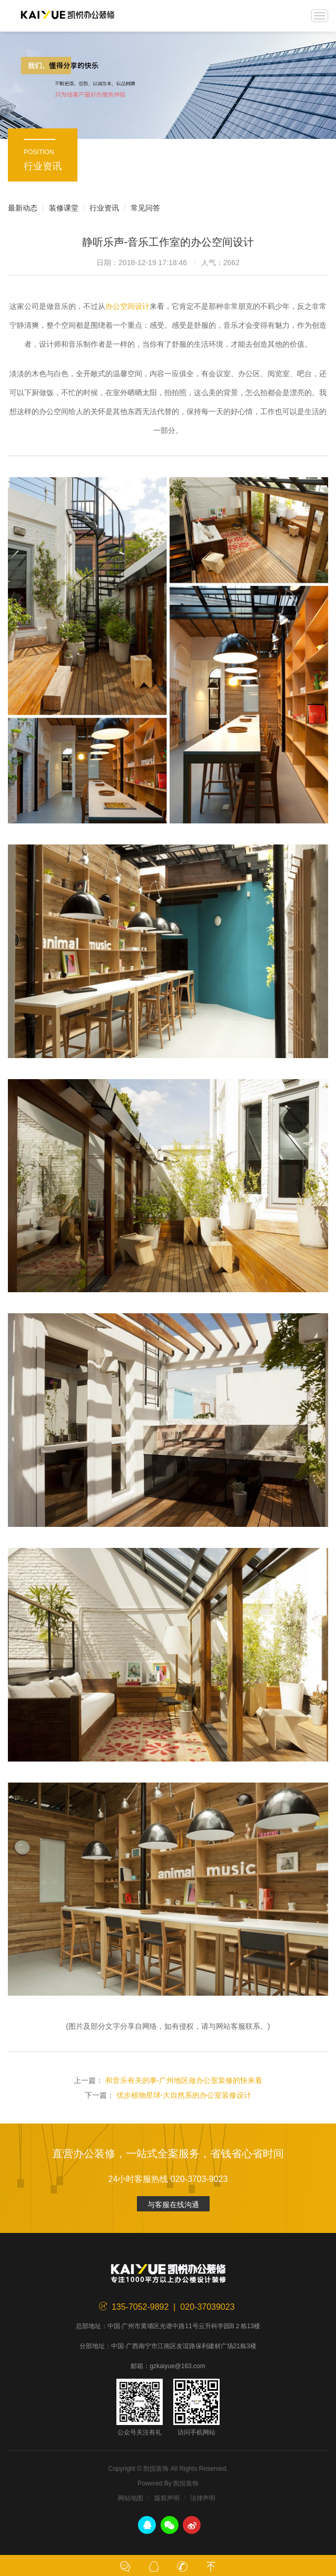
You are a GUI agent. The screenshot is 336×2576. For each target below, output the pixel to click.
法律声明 (202, 2498)
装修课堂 (63, 208)
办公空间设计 (127, 306)
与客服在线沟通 (173, 2204)
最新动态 (22, 208)
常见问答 (145, 208)
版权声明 (167, 2498)
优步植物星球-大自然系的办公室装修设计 (184, 2095)
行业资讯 (104, 208)
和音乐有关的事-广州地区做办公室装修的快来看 (184, 2080)
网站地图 (130, 2498)
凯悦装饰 (67, 16)
